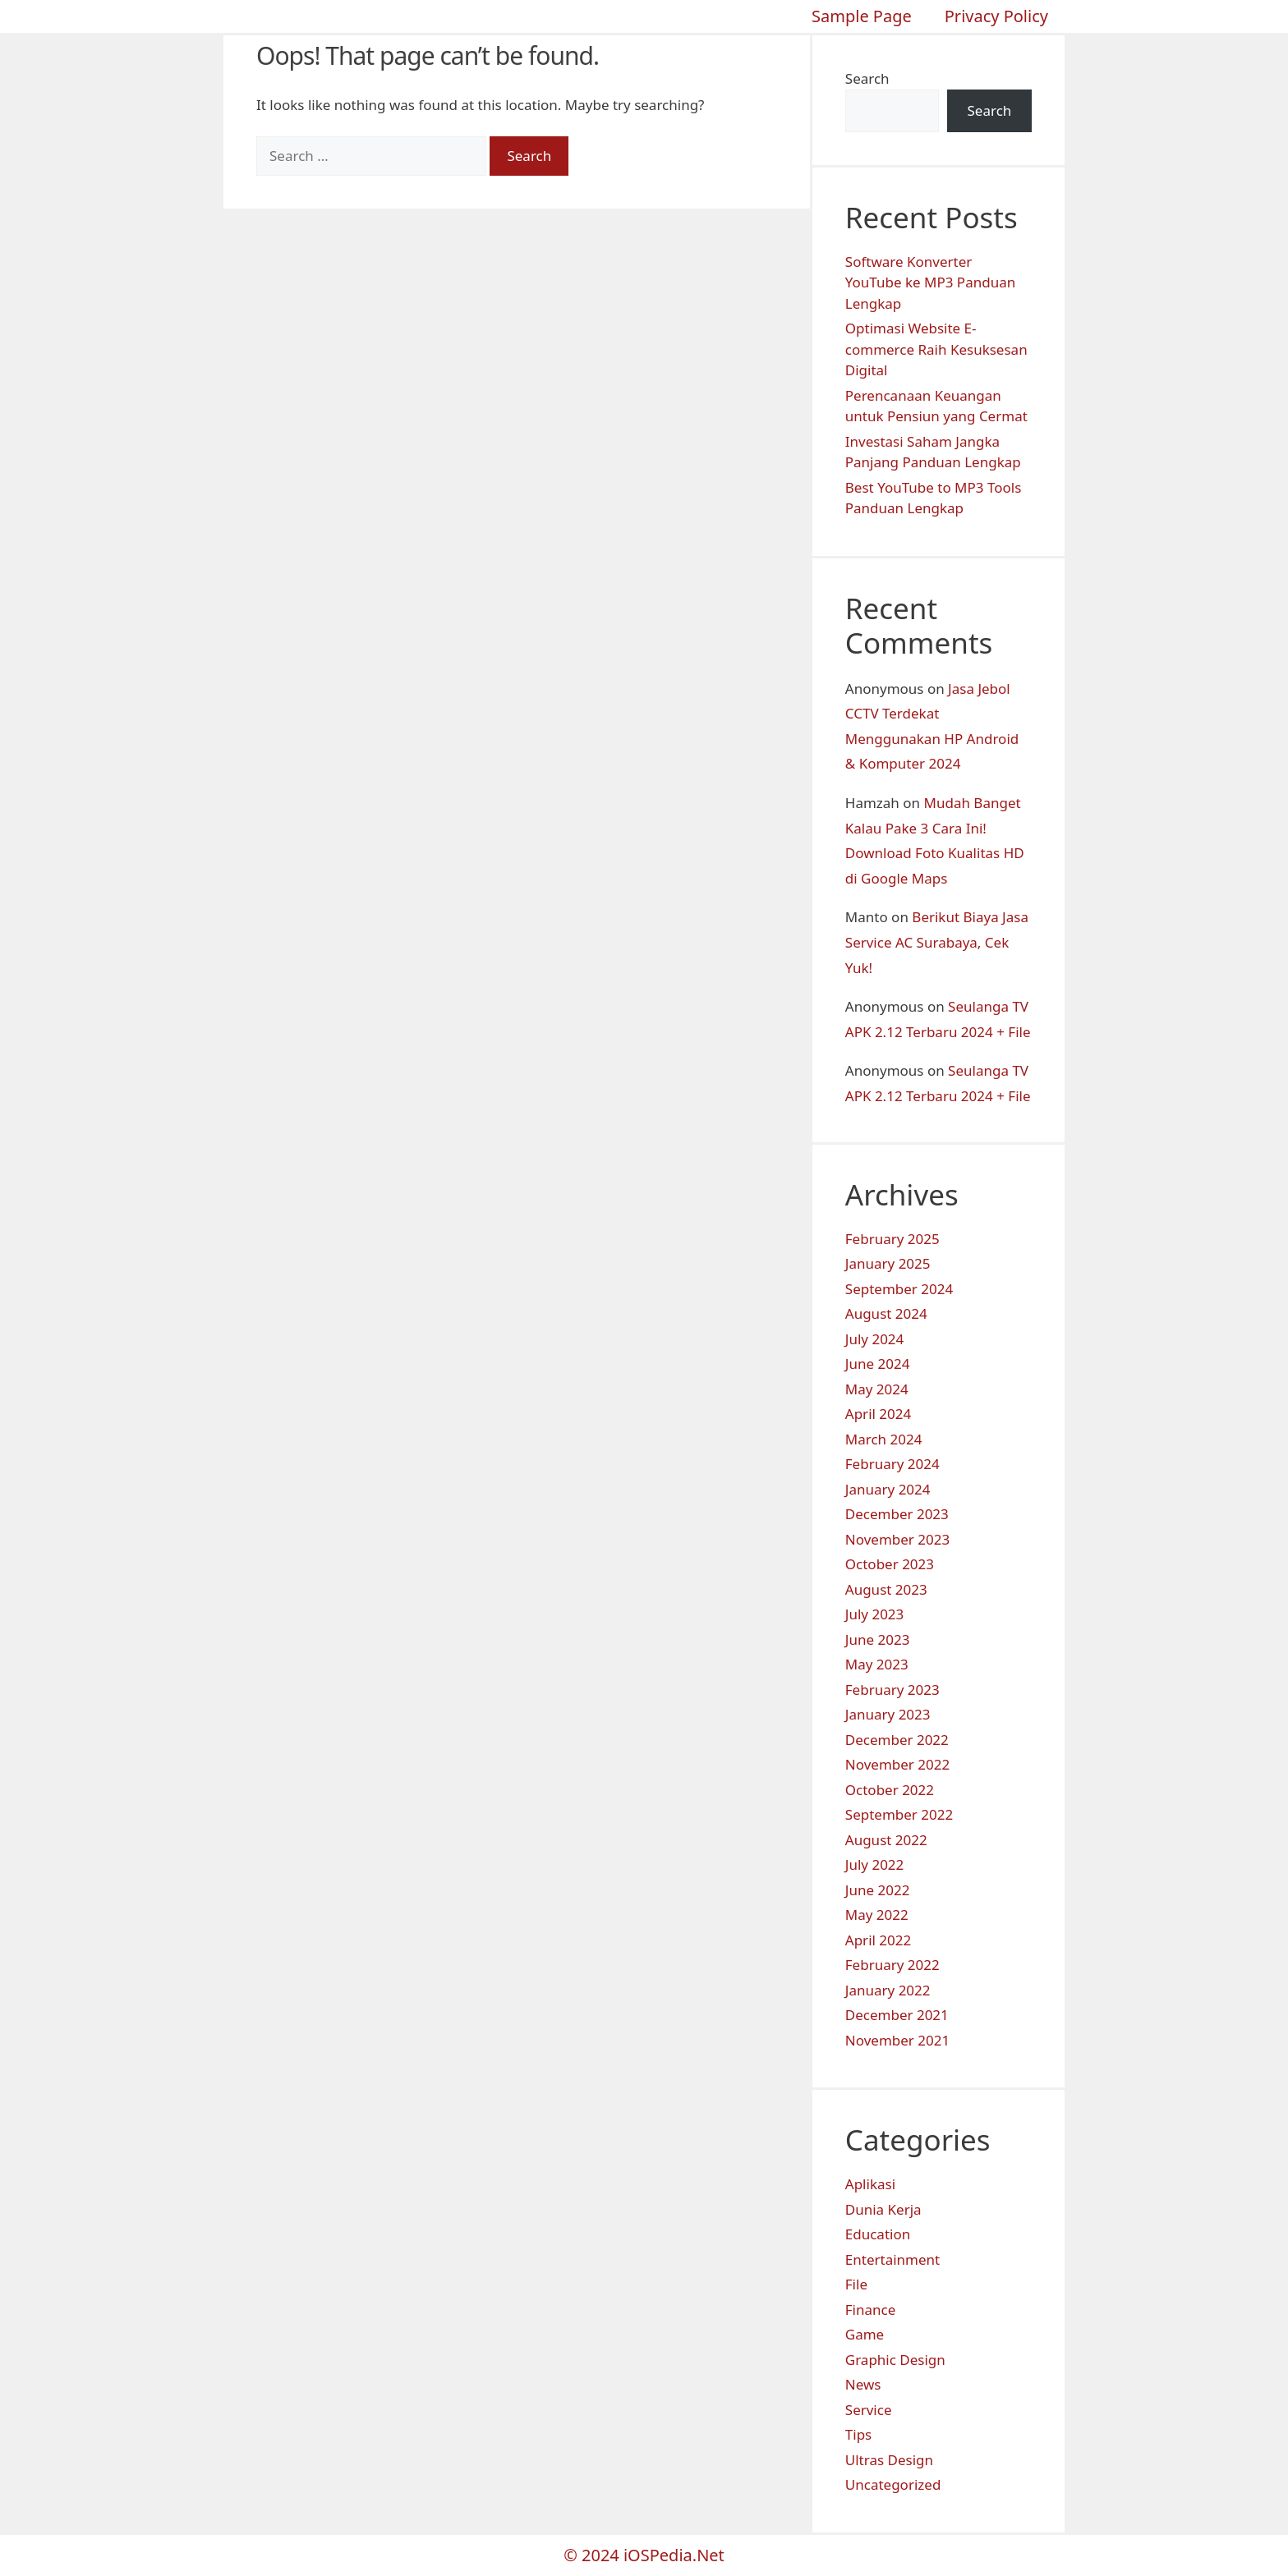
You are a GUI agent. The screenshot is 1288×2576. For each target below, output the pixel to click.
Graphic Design (895, 2359)
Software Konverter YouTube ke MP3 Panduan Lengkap (930, 282)
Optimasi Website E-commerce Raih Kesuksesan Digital (936, 349)
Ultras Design (889, 2459)
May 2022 (876, 1914)
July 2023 (874, 1614)
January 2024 (888, 1489)
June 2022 (877, 1889)
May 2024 (876, 1389)
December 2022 (897, 1739)
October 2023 (889, 1563)
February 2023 (892, 1689)
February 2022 (892, 1964)
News (863, 2384)
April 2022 (878, 1940)
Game (864, 2334)
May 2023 (876, 1664)
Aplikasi (870, 2183)
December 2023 (897, 1513)
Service (868, 2409)
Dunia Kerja (883, 2209)
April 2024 (878, 1413)
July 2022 (874, 1864)
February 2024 (892, 1463)
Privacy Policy (996, 16)
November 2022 (897, 1764)
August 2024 (886, 1313)
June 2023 (877, 1639)
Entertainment (892, 2259)
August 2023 (886, 1589)
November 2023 (897, 1539)
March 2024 (883, 1439)
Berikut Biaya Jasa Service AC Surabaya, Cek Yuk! (936, 941)
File (856, 2284)
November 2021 (897, 2040)
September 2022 (899, 1814)
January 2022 (888, 1990)
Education (877, 2234)
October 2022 (889, 1789)
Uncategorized (893, 2484)
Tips (858, 2434)
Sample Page (862, 16)
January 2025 (888, 1263)
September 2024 (899, 1288)
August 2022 (886, 1839)
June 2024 (877, 1363)
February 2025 (892, 1238)
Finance (870, 2309)
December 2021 (897, 2014)
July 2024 (874, 1338)
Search (867, 78)
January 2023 (888, 1714)
